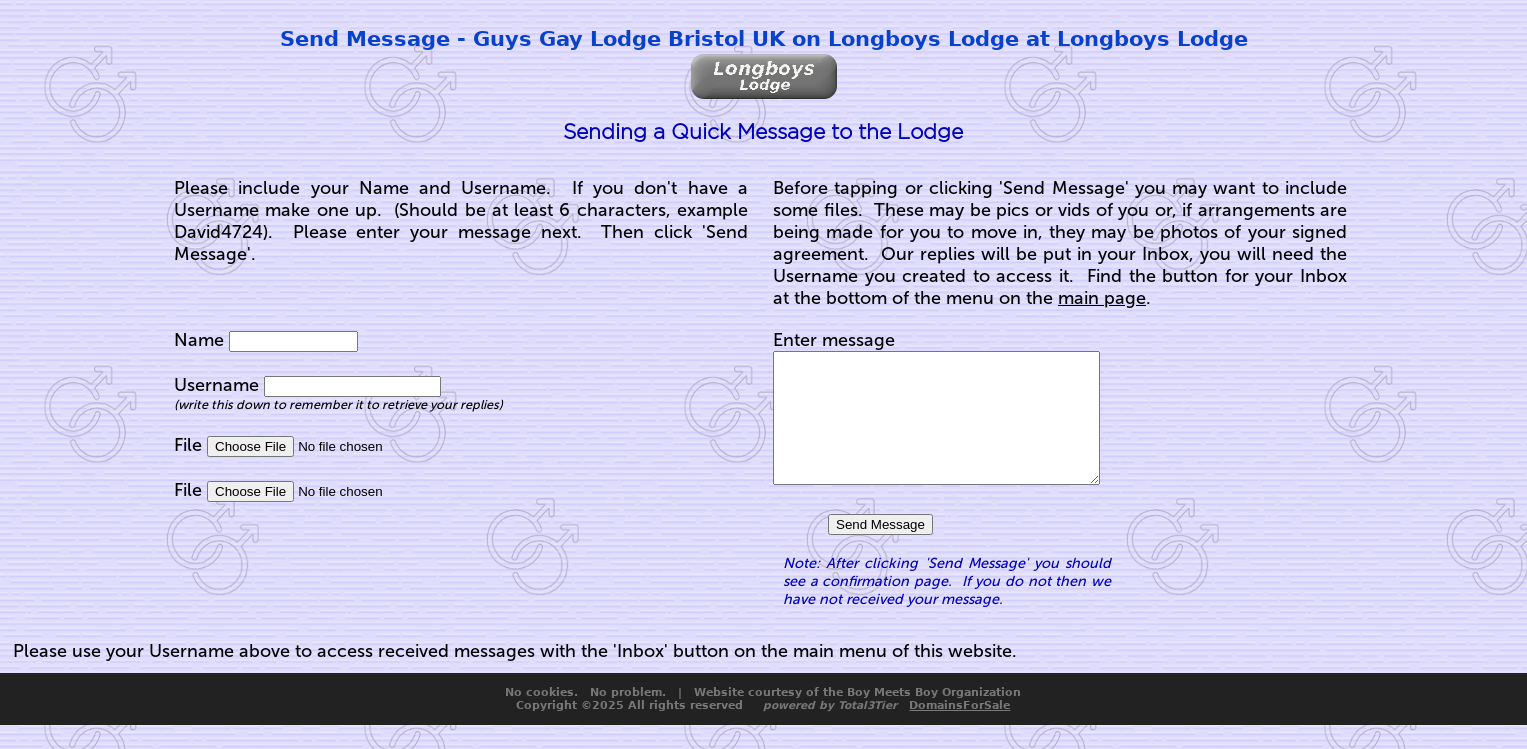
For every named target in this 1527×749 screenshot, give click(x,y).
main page (1102, 298)
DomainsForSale (959, 729)
